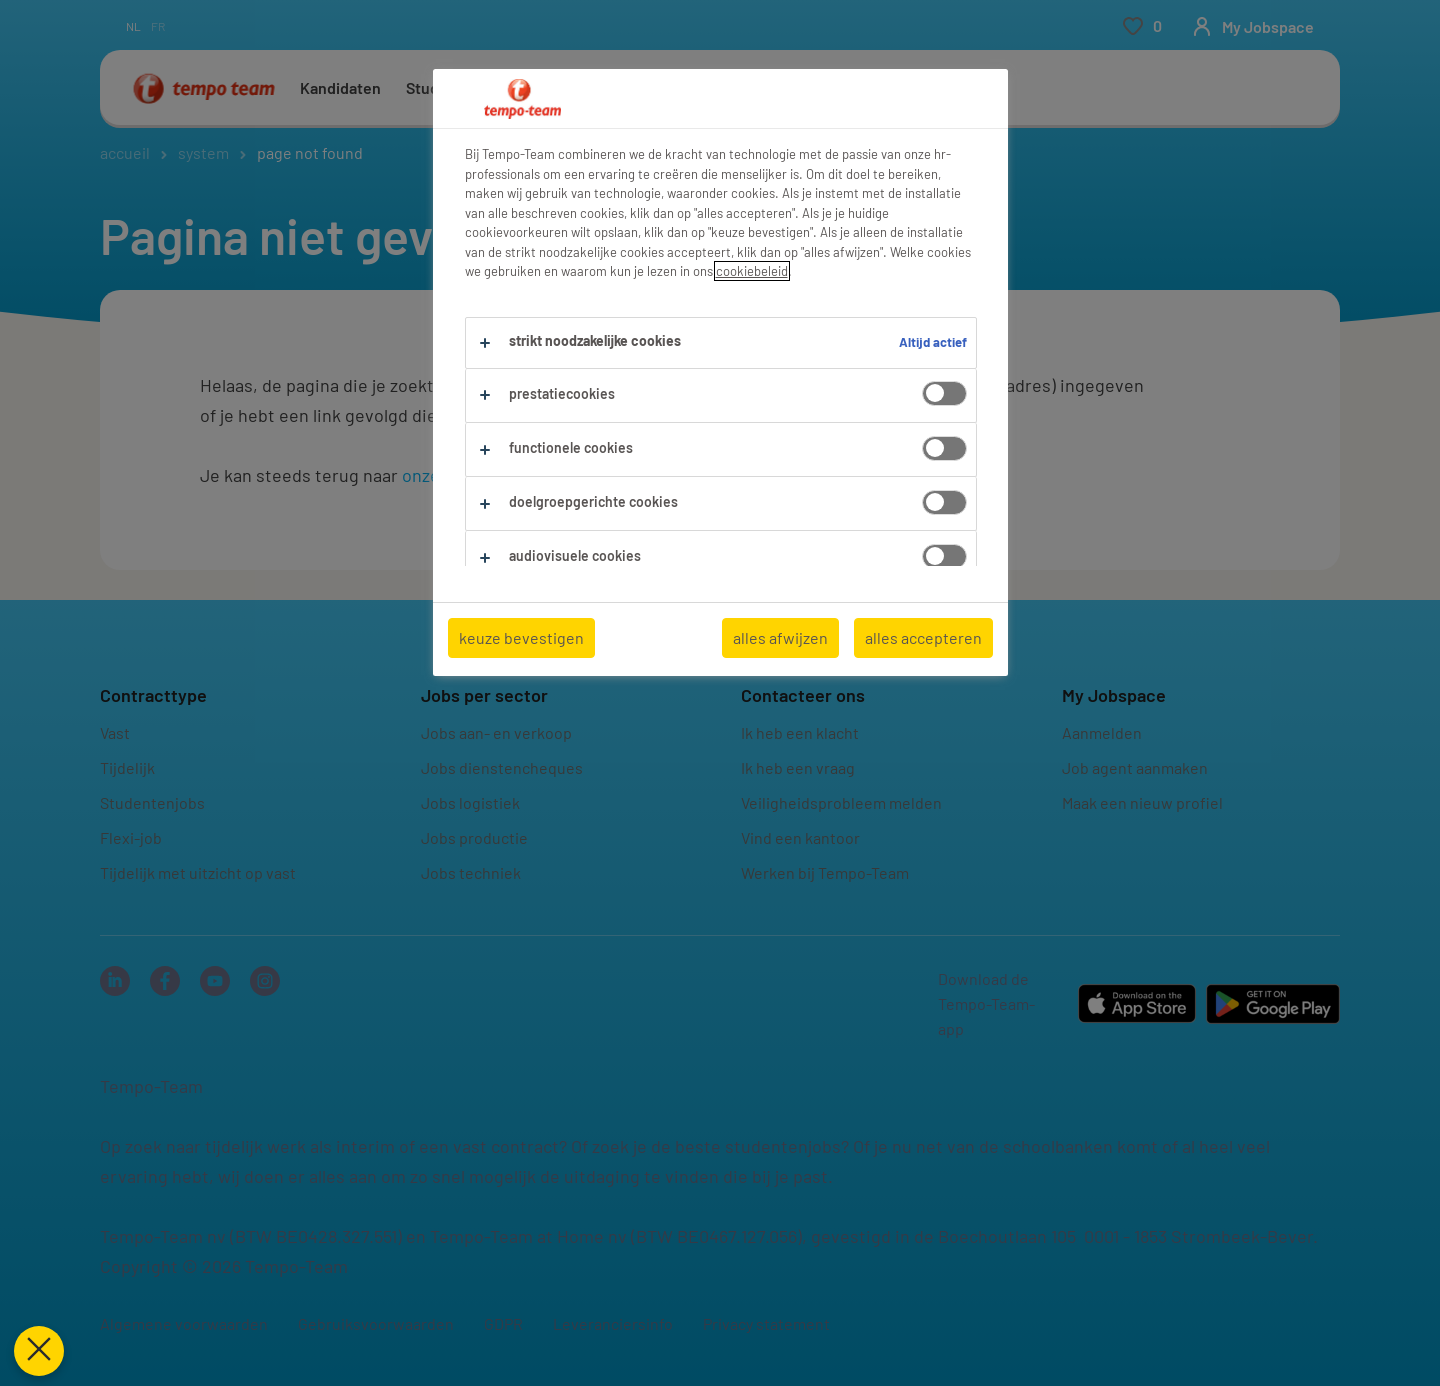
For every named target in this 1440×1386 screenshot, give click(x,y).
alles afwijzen (780, 637)
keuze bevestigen (521, 637)
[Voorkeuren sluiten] (36, 1351)
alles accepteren (923, 637)
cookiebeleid (752, 271)
